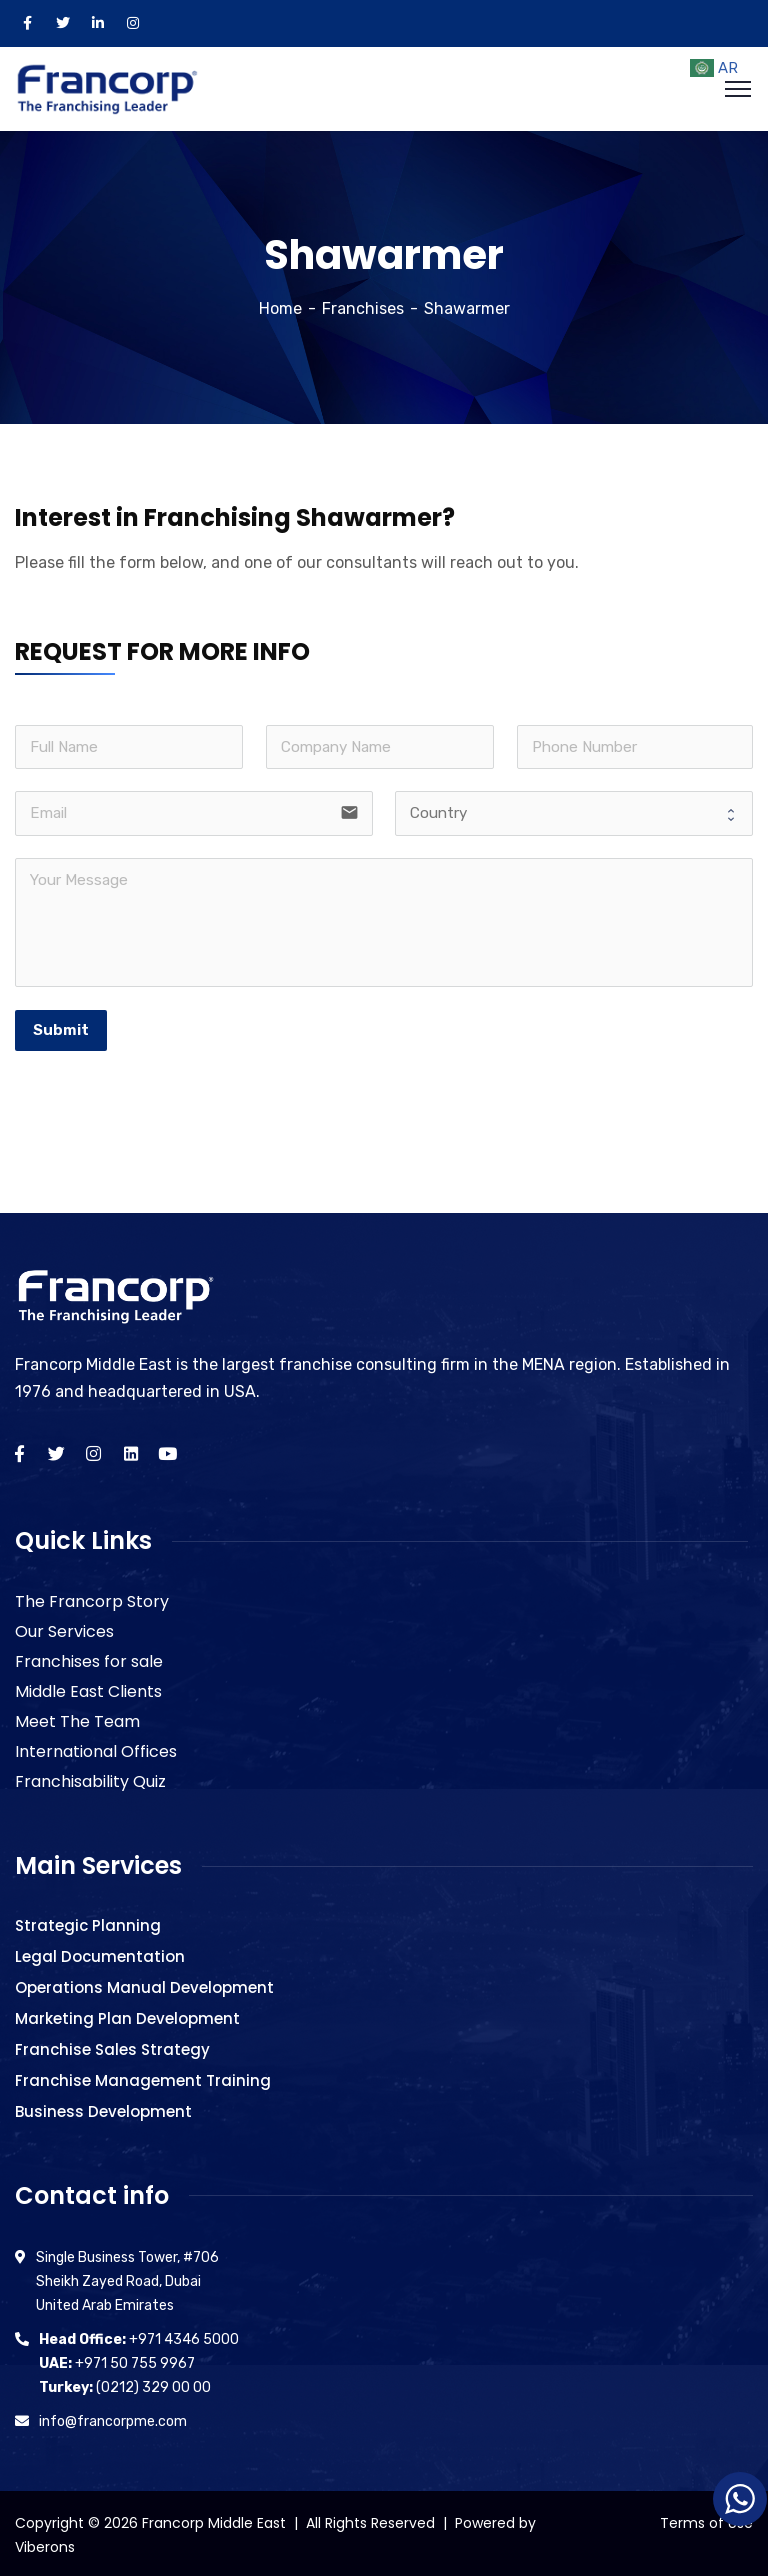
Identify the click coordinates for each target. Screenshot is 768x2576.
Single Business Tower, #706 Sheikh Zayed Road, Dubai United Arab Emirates (127, 2277)
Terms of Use (706, 2519)
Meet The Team (77, 1717)
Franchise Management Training (143, 2076)
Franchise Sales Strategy (112, 2045)
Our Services (64, 1627)
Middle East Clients (88, 1687)
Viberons (45, 2543)
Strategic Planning (88, 1921)
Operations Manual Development (144, 1983)
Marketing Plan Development (127, 2014)
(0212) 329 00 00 (125, 2383)
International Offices (96, 1747)
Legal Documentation (100, 1952)
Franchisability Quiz (90, 1777)
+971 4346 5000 (139, 2335)
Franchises (363, 304)
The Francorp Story (92, 1597)
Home (280, 304)
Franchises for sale (89, 1657)
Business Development (103, 2107)
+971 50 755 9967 (117, 2359)
